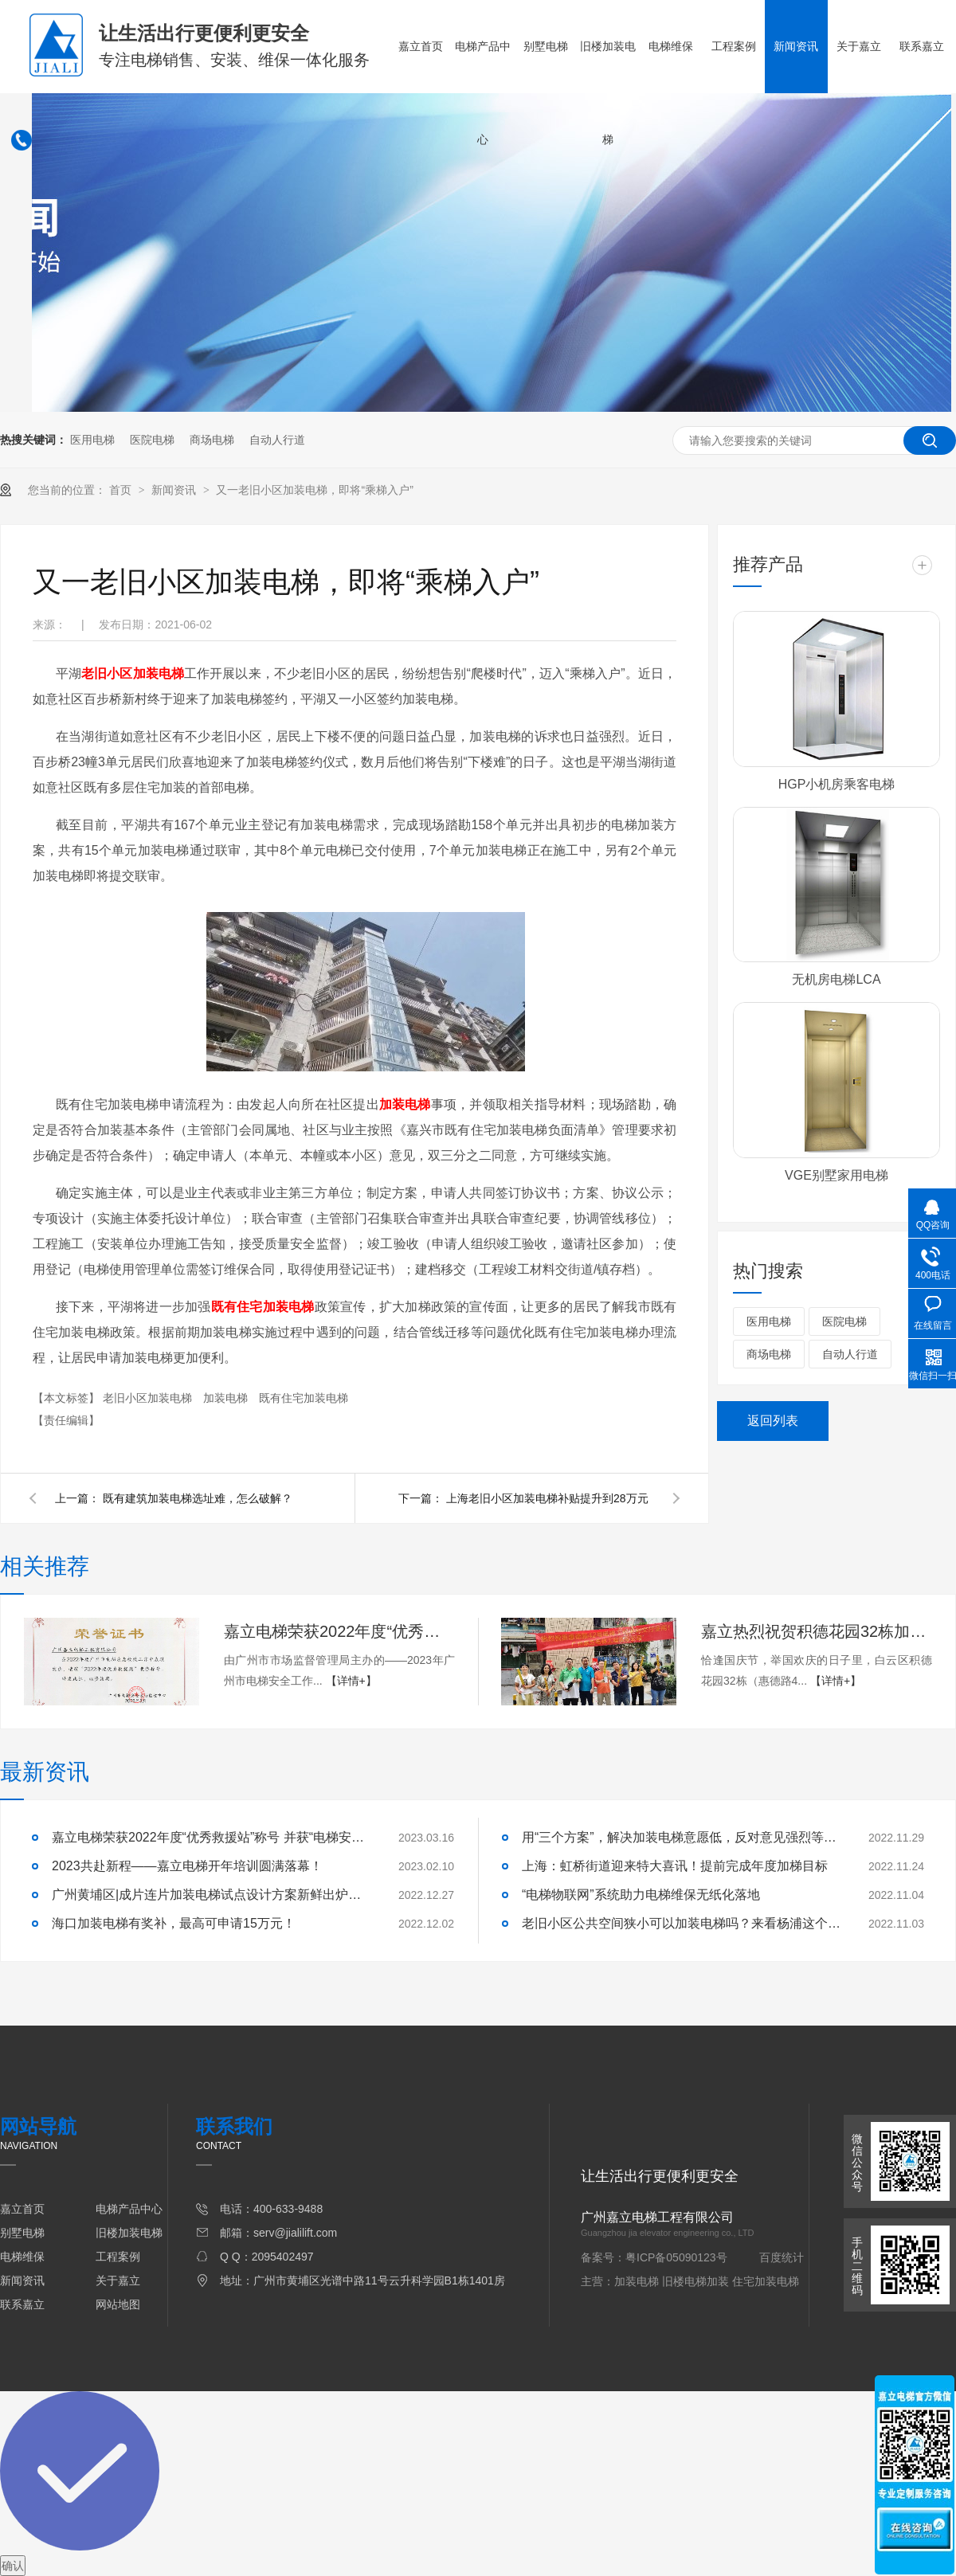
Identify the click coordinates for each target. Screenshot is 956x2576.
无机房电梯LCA (836, 979)
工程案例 (733, 46)
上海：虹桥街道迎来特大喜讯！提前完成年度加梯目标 (675, 1866)
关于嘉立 (858, 46)
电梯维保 (670, 46)
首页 (122, 489)
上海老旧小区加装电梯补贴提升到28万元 (547, 1498)
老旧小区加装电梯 (149, 1398)
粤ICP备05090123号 (676, 2257)
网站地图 (118, 2304)
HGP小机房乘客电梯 (836, 784)
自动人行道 (277, 439)
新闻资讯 (796, 46)
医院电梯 (152, 439)
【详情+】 (351, 1680)
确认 (13, 2565)
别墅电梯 (545, 46)
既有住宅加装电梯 (303, 1398)
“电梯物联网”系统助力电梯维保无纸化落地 (641, 1894)
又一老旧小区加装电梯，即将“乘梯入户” (314, 489)
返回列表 (772, 1420)
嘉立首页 (420, 46)
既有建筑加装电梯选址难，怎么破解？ (197, 1498)
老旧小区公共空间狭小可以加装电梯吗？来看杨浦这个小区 (681, 1923)
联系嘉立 (921, 46)
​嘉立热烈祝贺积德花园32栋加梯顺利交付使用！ (816, 1631)
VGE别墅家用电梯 (836, 1175)
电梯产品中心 (483, 93)
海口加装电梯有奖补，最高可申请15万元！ (174, 1923)
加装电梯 (227, 1398)
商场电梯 (212, 439)
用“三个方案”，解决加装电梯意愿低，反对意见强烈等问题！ (681, 1837)
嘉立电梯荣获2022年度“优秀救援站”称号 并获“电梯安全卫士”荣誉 (339, 1631)
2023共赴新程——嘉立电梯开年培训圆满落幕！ (187, 1866)
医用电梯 (92, 439)
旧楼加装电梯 (608, 93)
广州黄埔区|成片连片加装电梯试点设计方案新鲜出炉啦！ (211, 1894)
